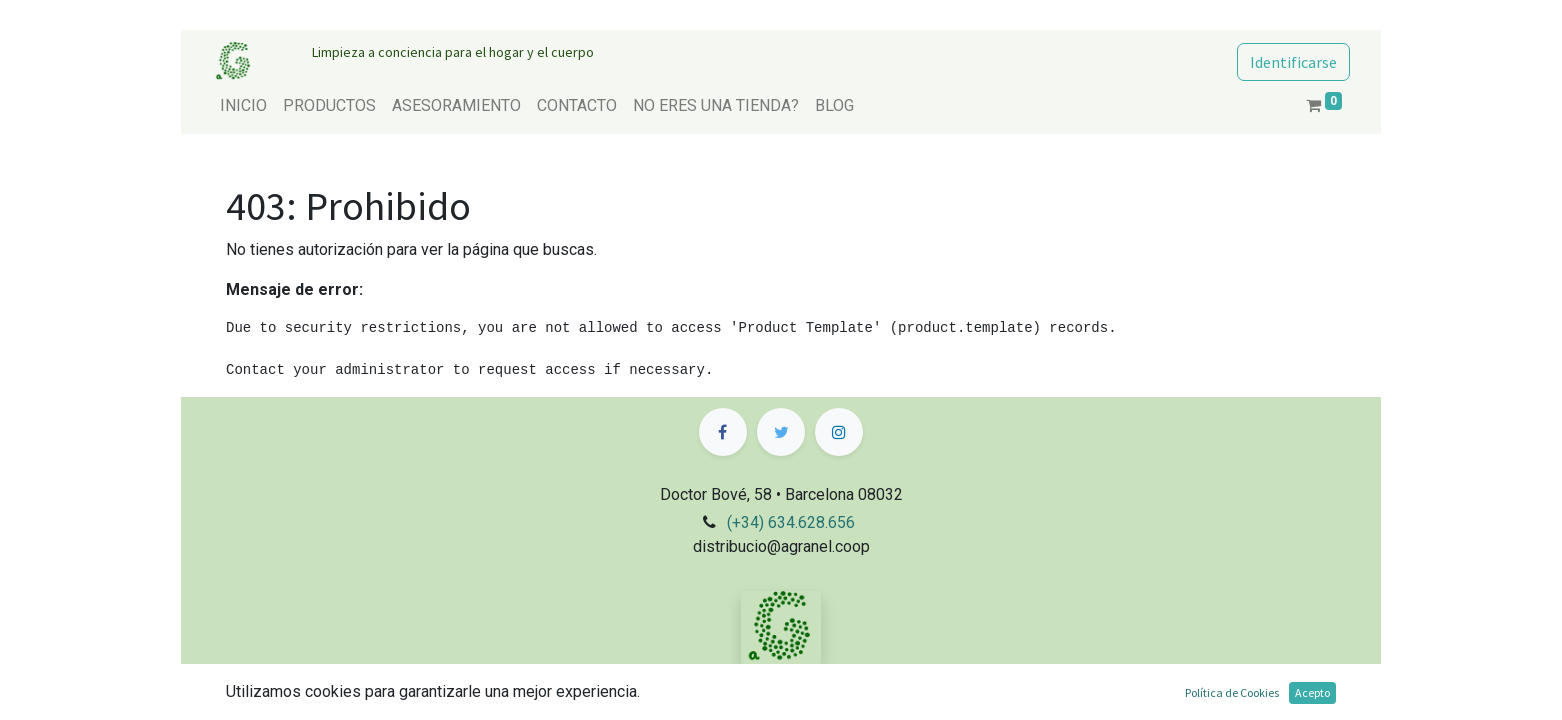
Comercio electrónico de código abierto (1198, 704)
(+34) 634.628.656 (791, 522)
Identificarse (1293, 62)
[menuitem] (243, 106)
